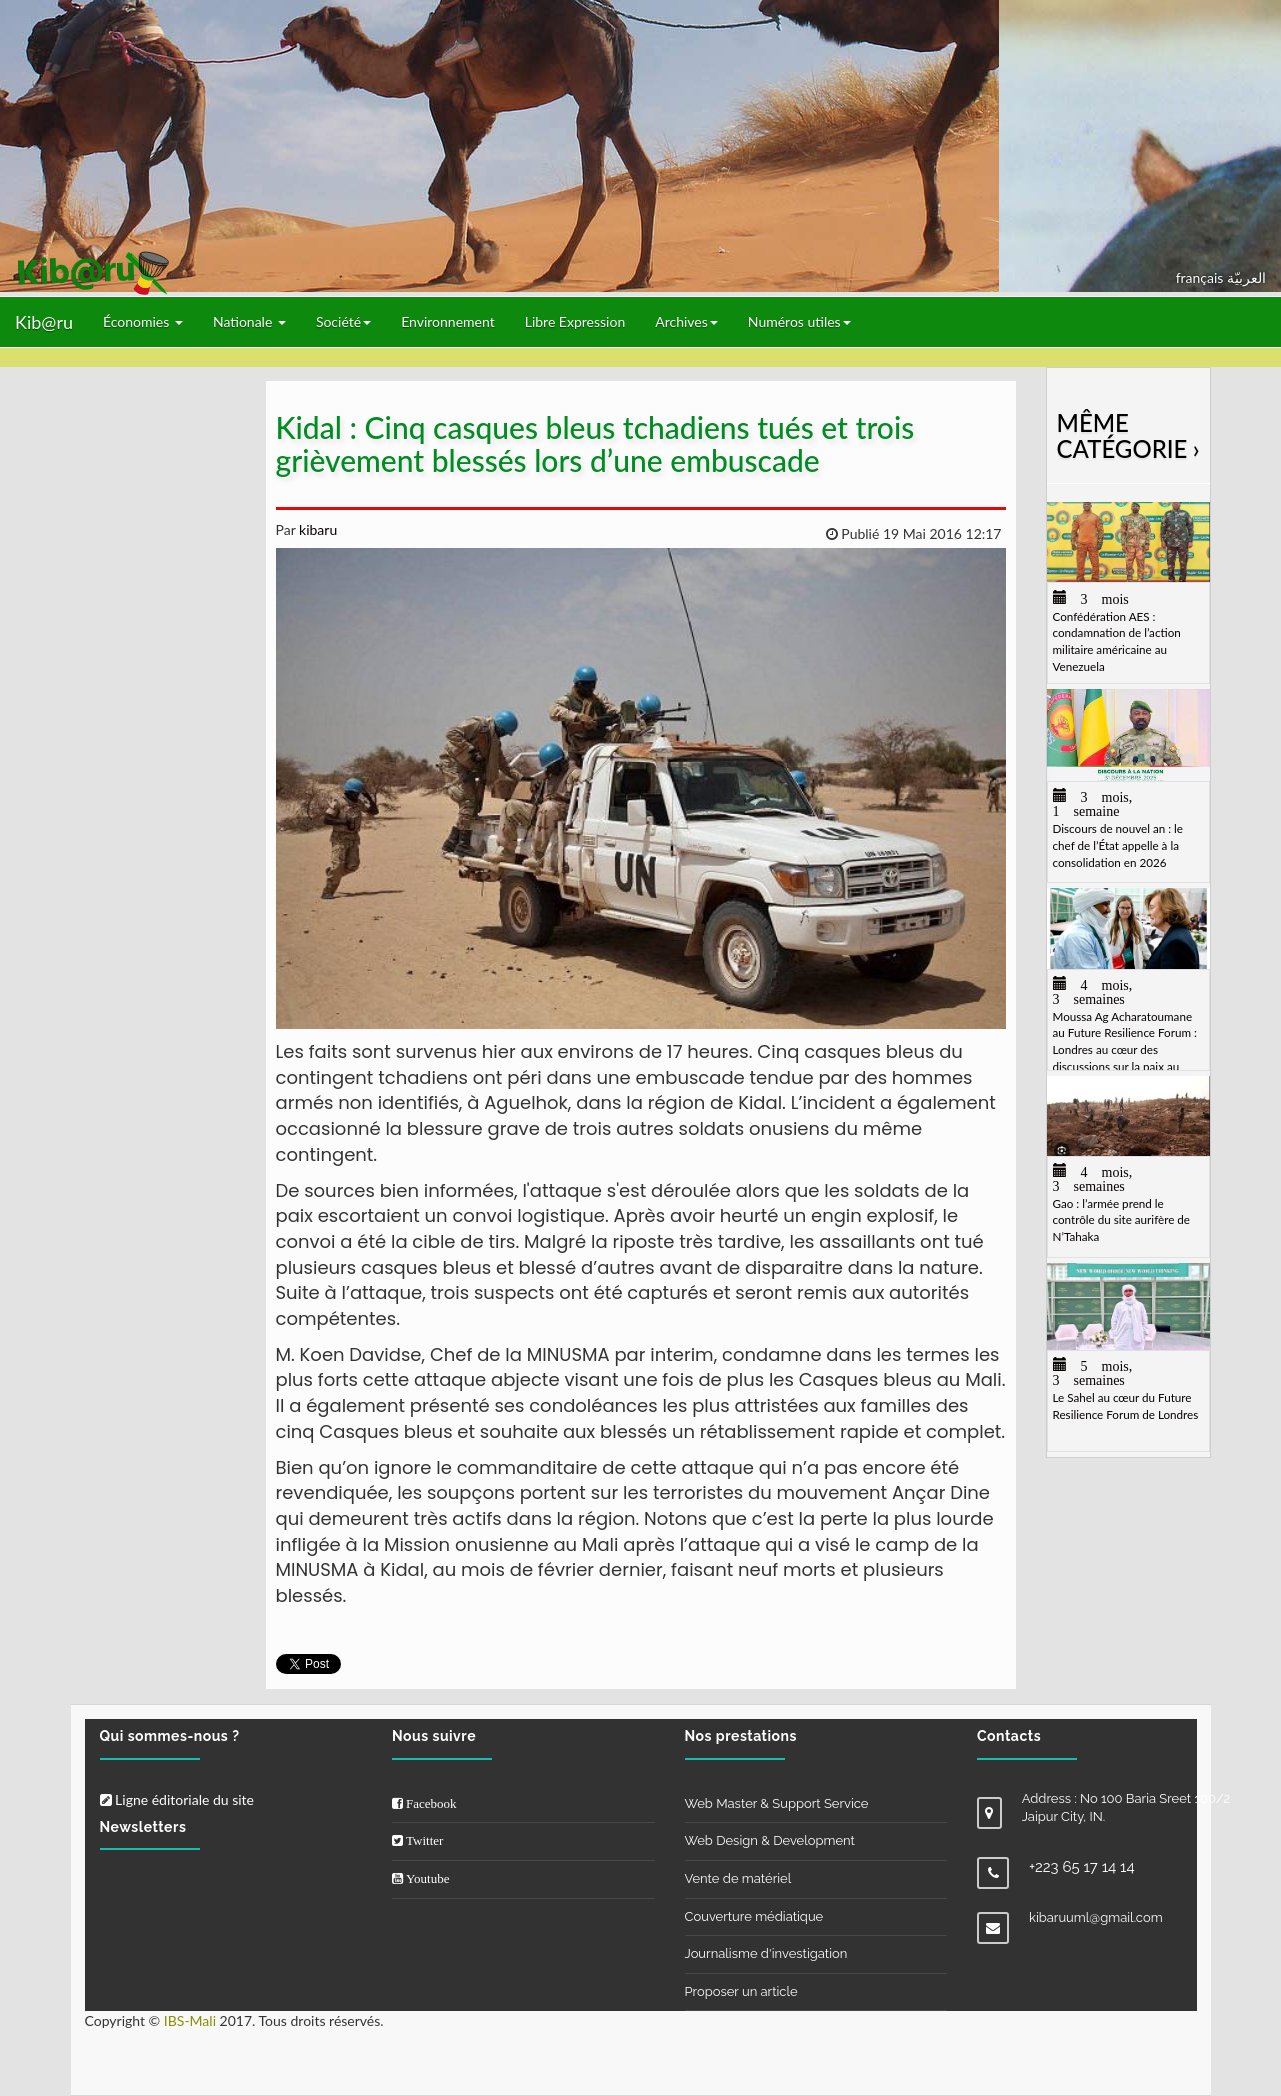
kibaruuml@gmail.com (1096, 1917)
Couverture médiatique (754, 1916)
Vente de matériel (738, 1878)
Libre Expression (575, 321)
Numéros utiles (799, 321)
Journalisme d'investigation (766, 1953)
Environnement (448, 321)
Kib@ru (44, 322)
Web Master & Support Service (777, 1803)
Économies (143, 321)
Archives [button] (686, 321)
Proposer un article (741, 1991)
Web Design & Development (770, 1840)
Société (343, 321)
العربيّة (1246, 277)
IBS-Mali (190, 2020)
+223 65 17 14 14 (1082, 1867)
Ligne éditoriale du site (177, 1799)
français (1201, 277)
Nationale (249, 321)
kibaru (316, 529)
